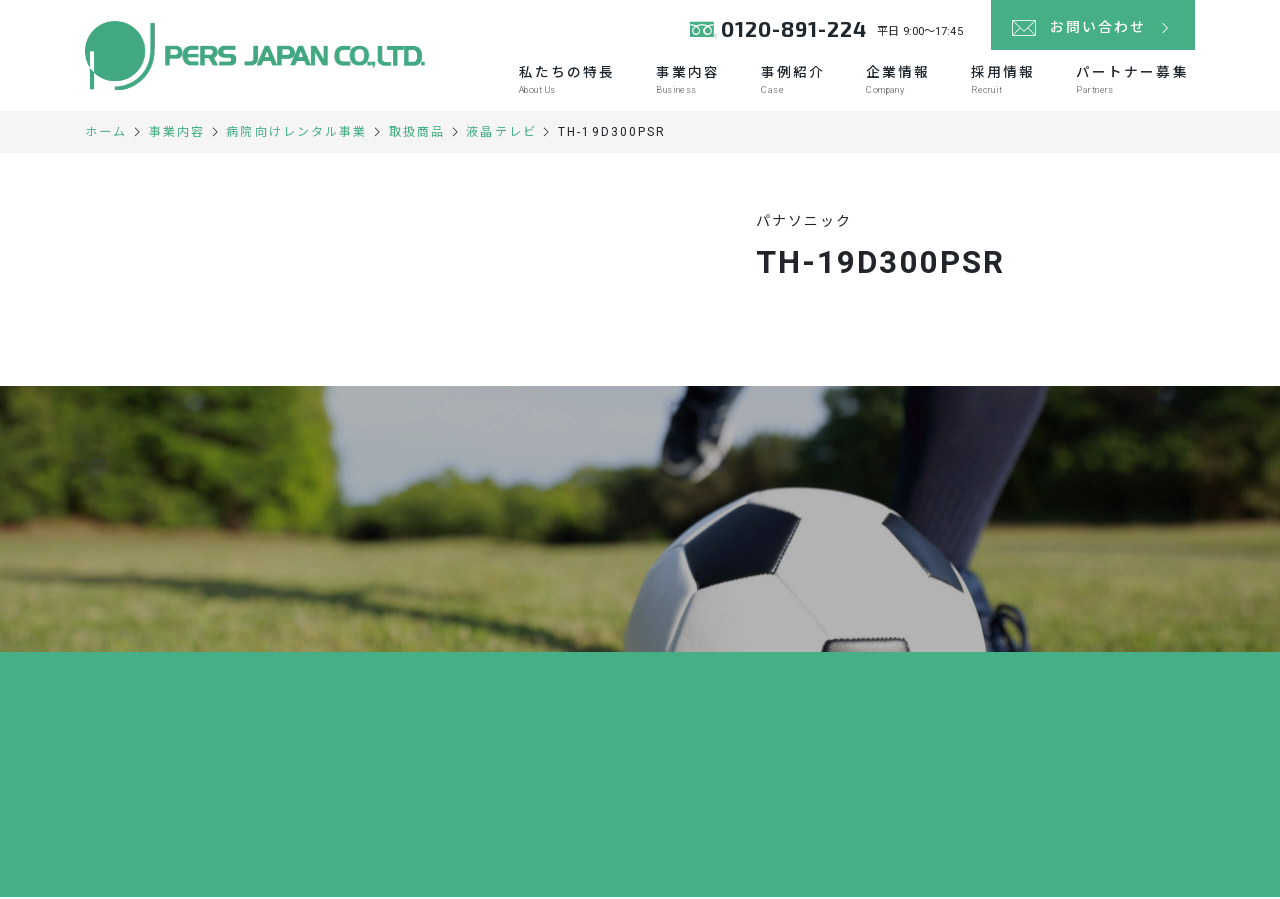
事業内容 (682, 81)
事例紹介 (788, 81)
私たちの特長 (559, 81)
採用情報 (1001, 81)
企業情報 (894, 81)
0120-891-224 (793, 29)
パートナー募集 (1131, 81)
